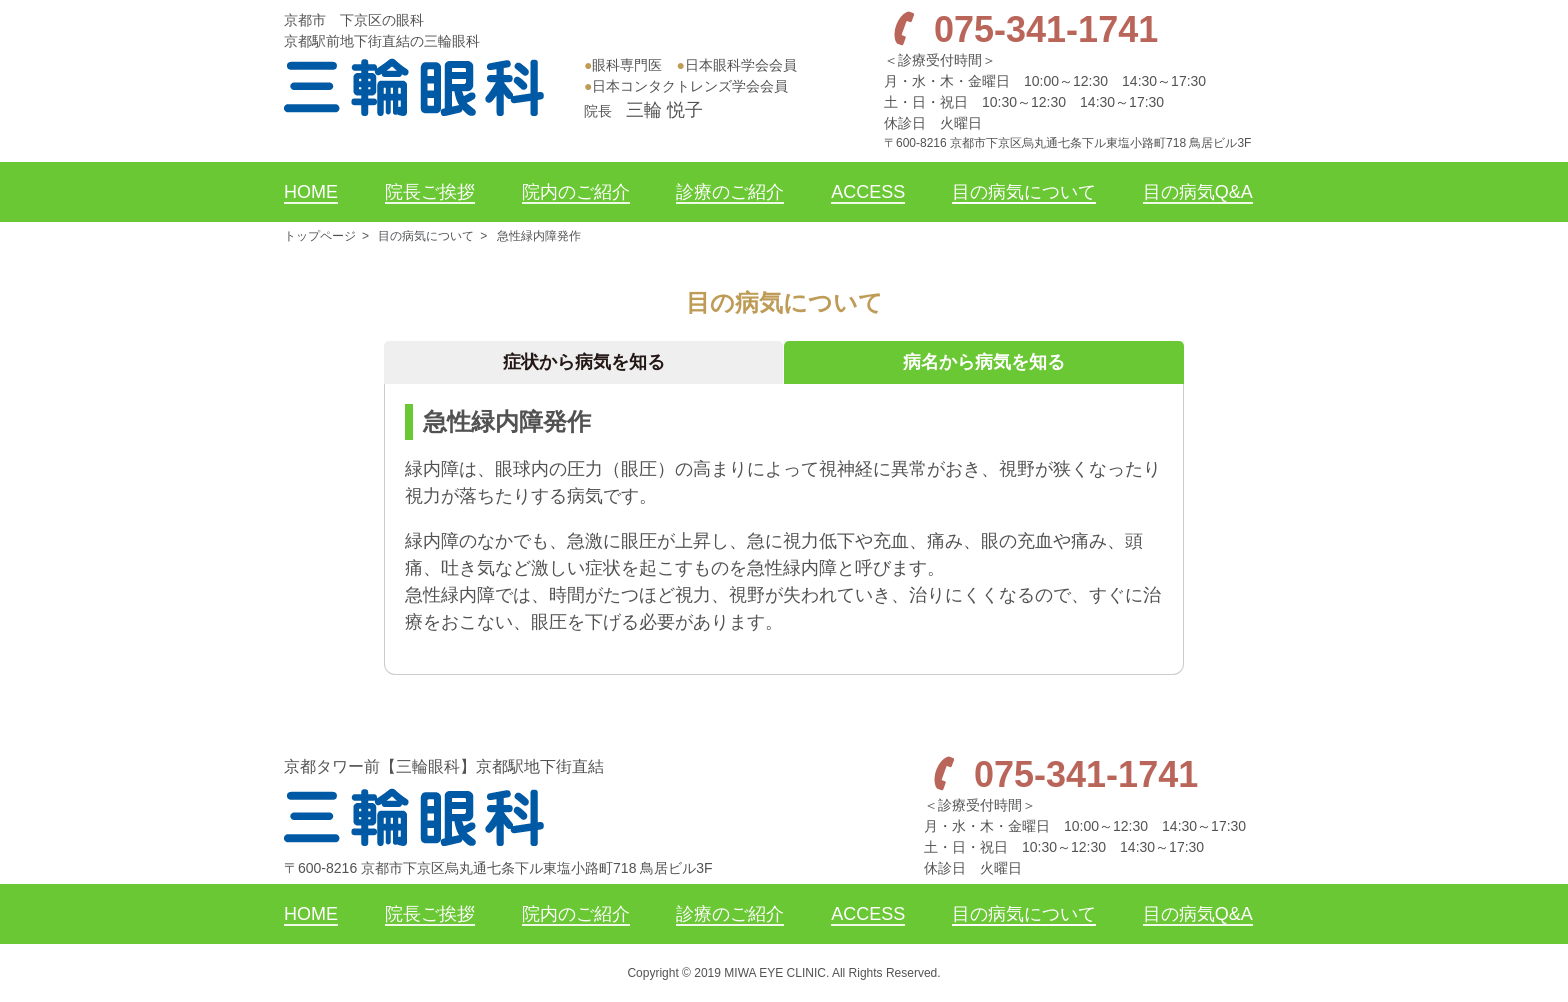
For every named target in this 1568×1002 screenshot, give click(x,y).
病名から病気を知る (984, 362)
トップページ (320, 236)
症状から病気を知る (584, 362)
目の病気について (426, 236)
